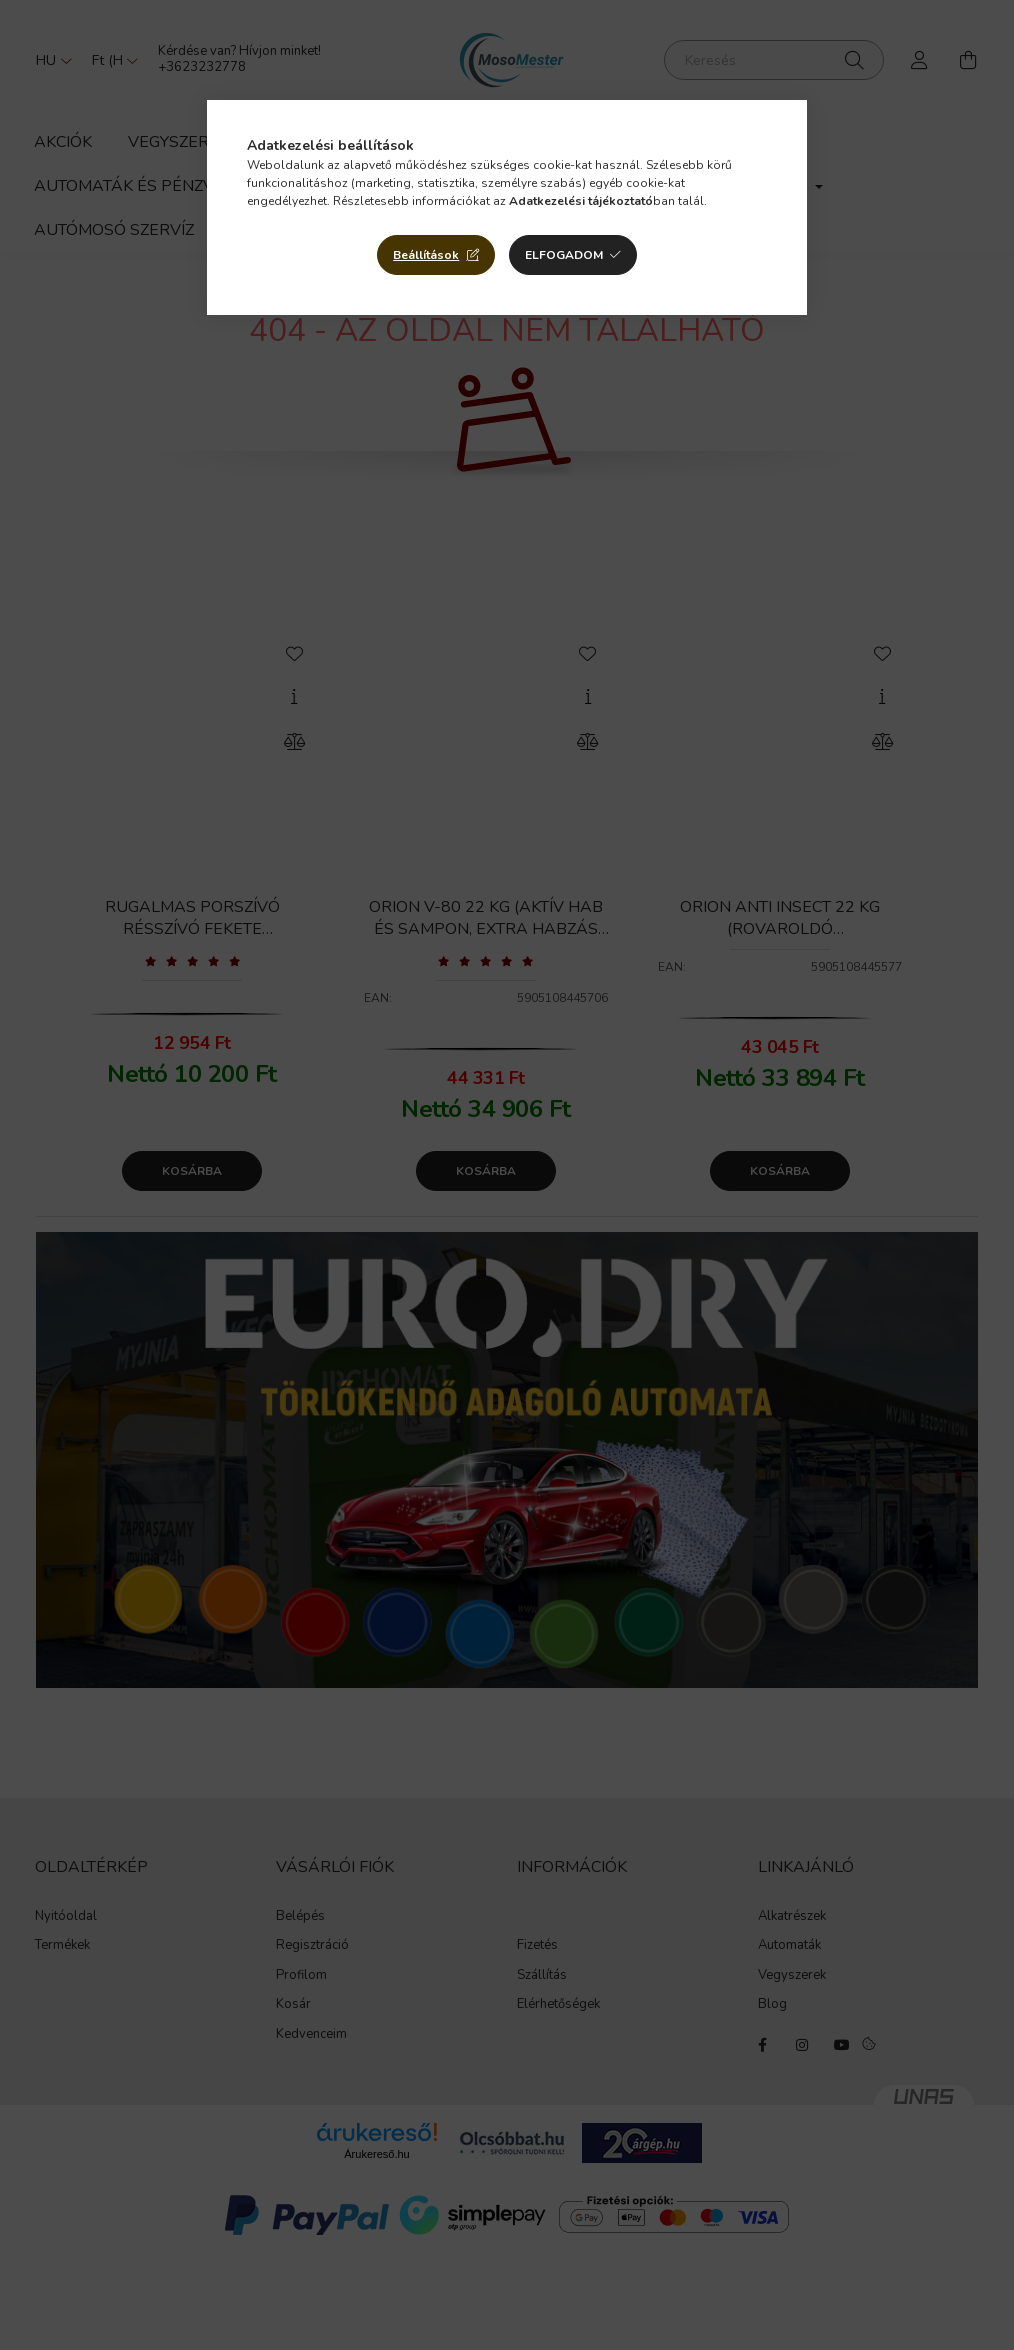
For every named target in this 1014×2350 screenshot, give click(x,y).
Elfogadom (564, 255)
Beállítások (426, 255)
